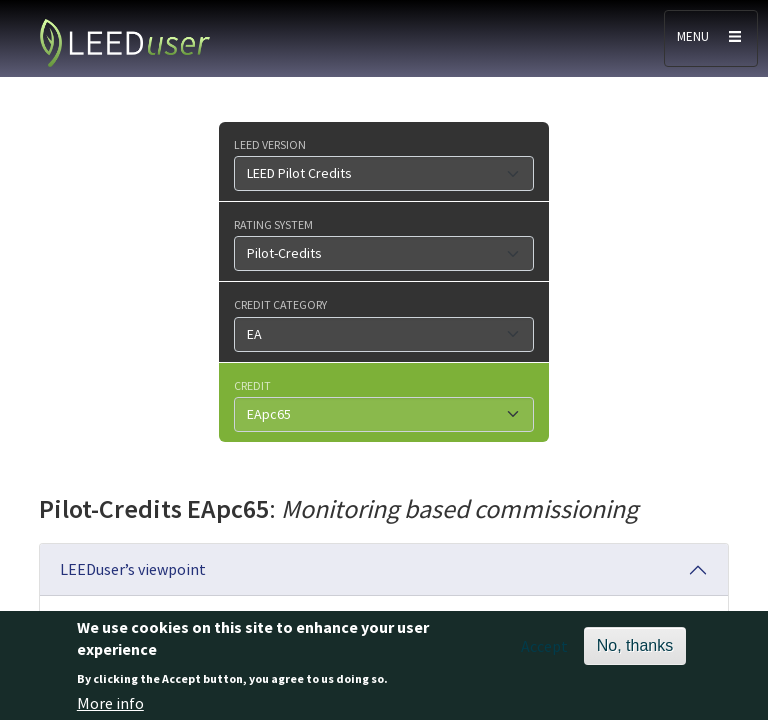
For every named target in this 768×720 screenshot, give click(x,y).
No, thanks (635, 650)
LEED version (270, 144)
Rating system (273, 224)
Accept (544, 651)
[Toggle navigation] (711, 38)
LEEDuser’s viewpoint (133, 569)
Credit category (280, 304)
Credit (252, 385)
